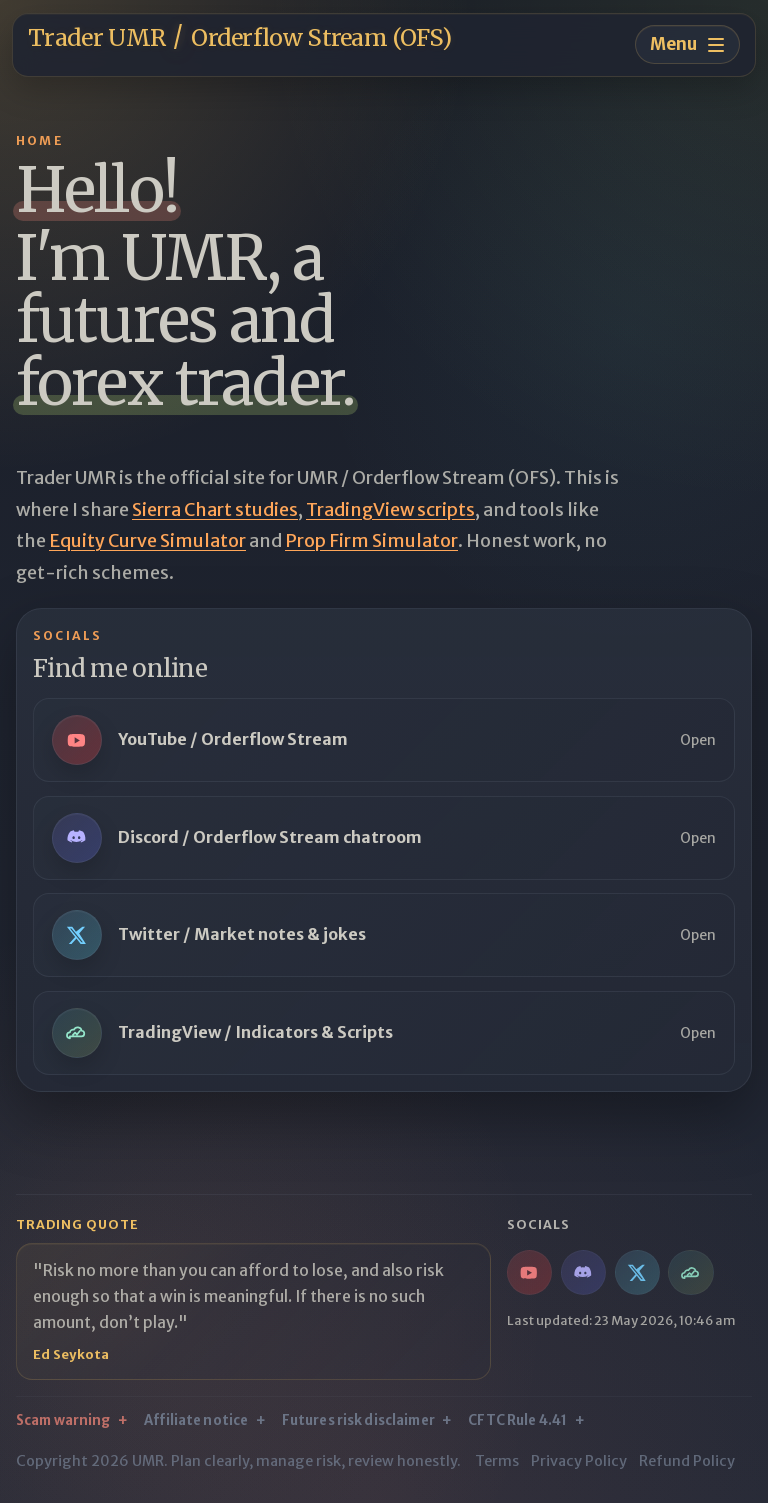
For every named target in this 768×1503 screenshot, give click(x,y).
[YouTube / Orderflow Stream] (529, 1272)
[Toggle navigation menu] (687, 44)
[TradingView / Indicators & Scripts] (690, 1272)
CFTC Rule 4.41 (517, 1420)
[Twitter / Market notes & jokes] (637, 1272)
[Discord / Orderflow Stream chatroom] (583, 1272)
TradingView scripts (390, 509)
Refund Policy (687, 1461)
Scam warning (63, 1420)
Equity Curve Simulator (147, 540)
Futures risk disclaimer (358, 1420)
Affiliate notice (196, 1420)
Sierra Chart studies (215, 509)
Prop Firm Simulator (371, 540)
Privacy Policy (579, 1461)
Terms (497, 1461)
